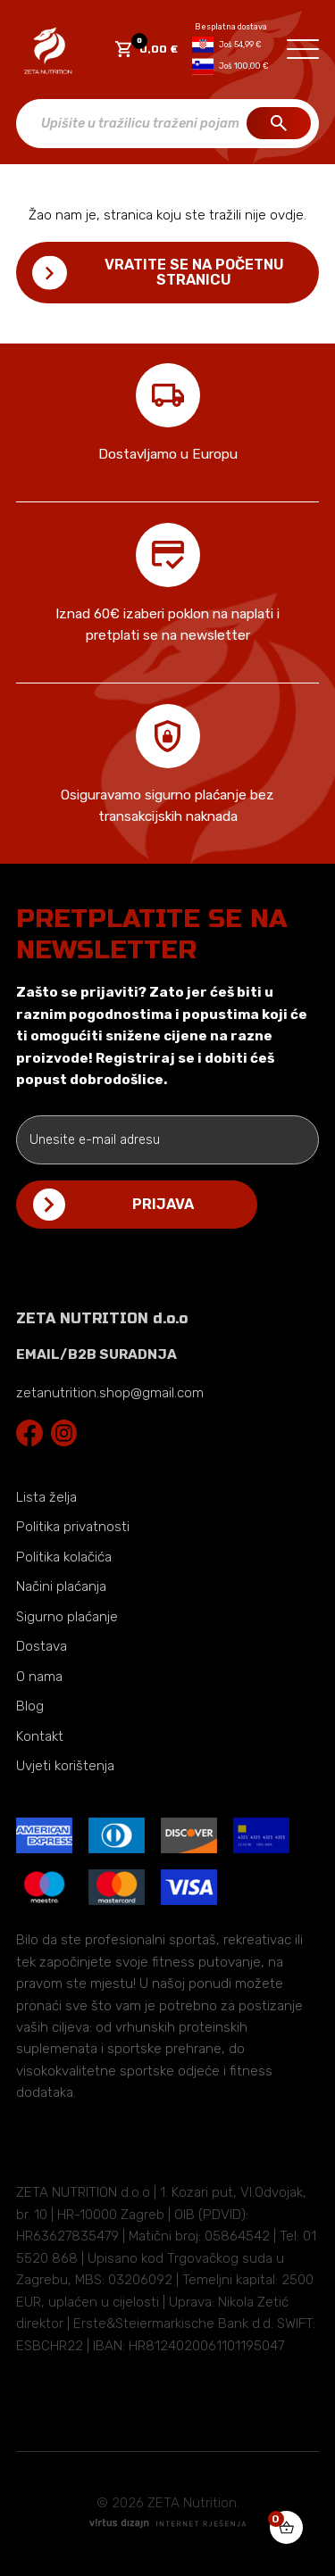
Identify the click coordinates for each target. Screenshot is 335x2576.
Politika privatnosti (73, 1527)
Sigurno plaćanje (67, 1617)
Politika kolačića (64, 1557)
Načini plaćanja (61, 1586)
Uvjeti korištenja (65, 1766)
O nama (39, 1677)
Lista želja (46, 1497)
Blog (30, 1706)
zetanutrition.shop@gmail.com (110, 1393)
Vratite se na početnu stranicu (194, 271)
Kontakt (39, 1736)
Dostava (41, 1646)
